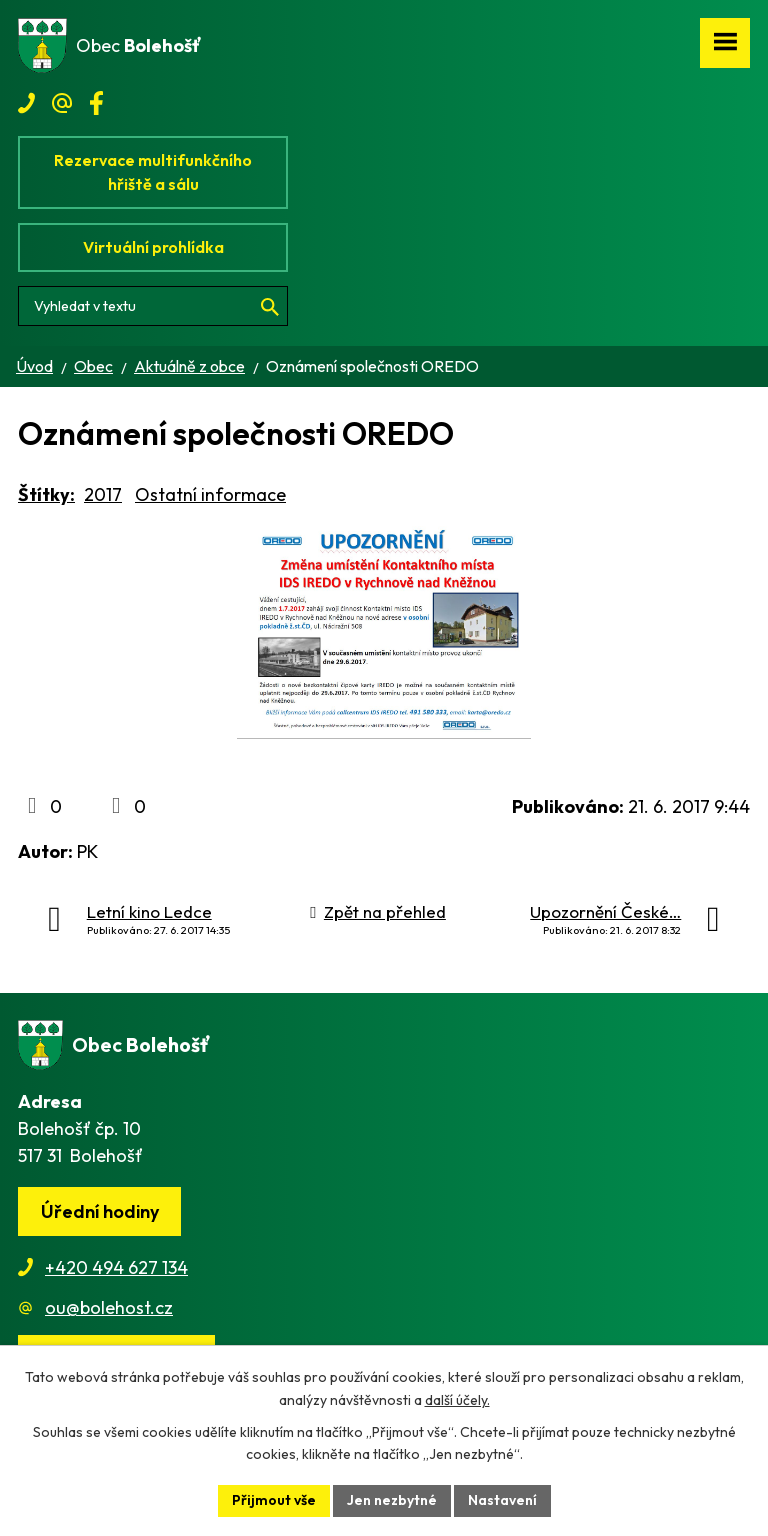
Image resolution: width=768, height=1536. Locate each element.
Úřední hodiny (100, 1211)
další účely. (457, 1400)
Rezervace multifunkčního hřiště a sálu (153, 172)
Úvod (34, 366)
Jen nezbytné (392, 1500)
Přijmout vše (274, 1500)
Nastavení (502, 1500)
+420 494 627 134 (116, 1267)
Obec (93, 366)
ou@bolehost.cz (109, 1307)
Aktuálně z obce (189, 366)
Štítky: (46, 494)
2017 (103, 494)
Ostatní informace (210, 494)
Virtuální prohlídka (153, 247)
